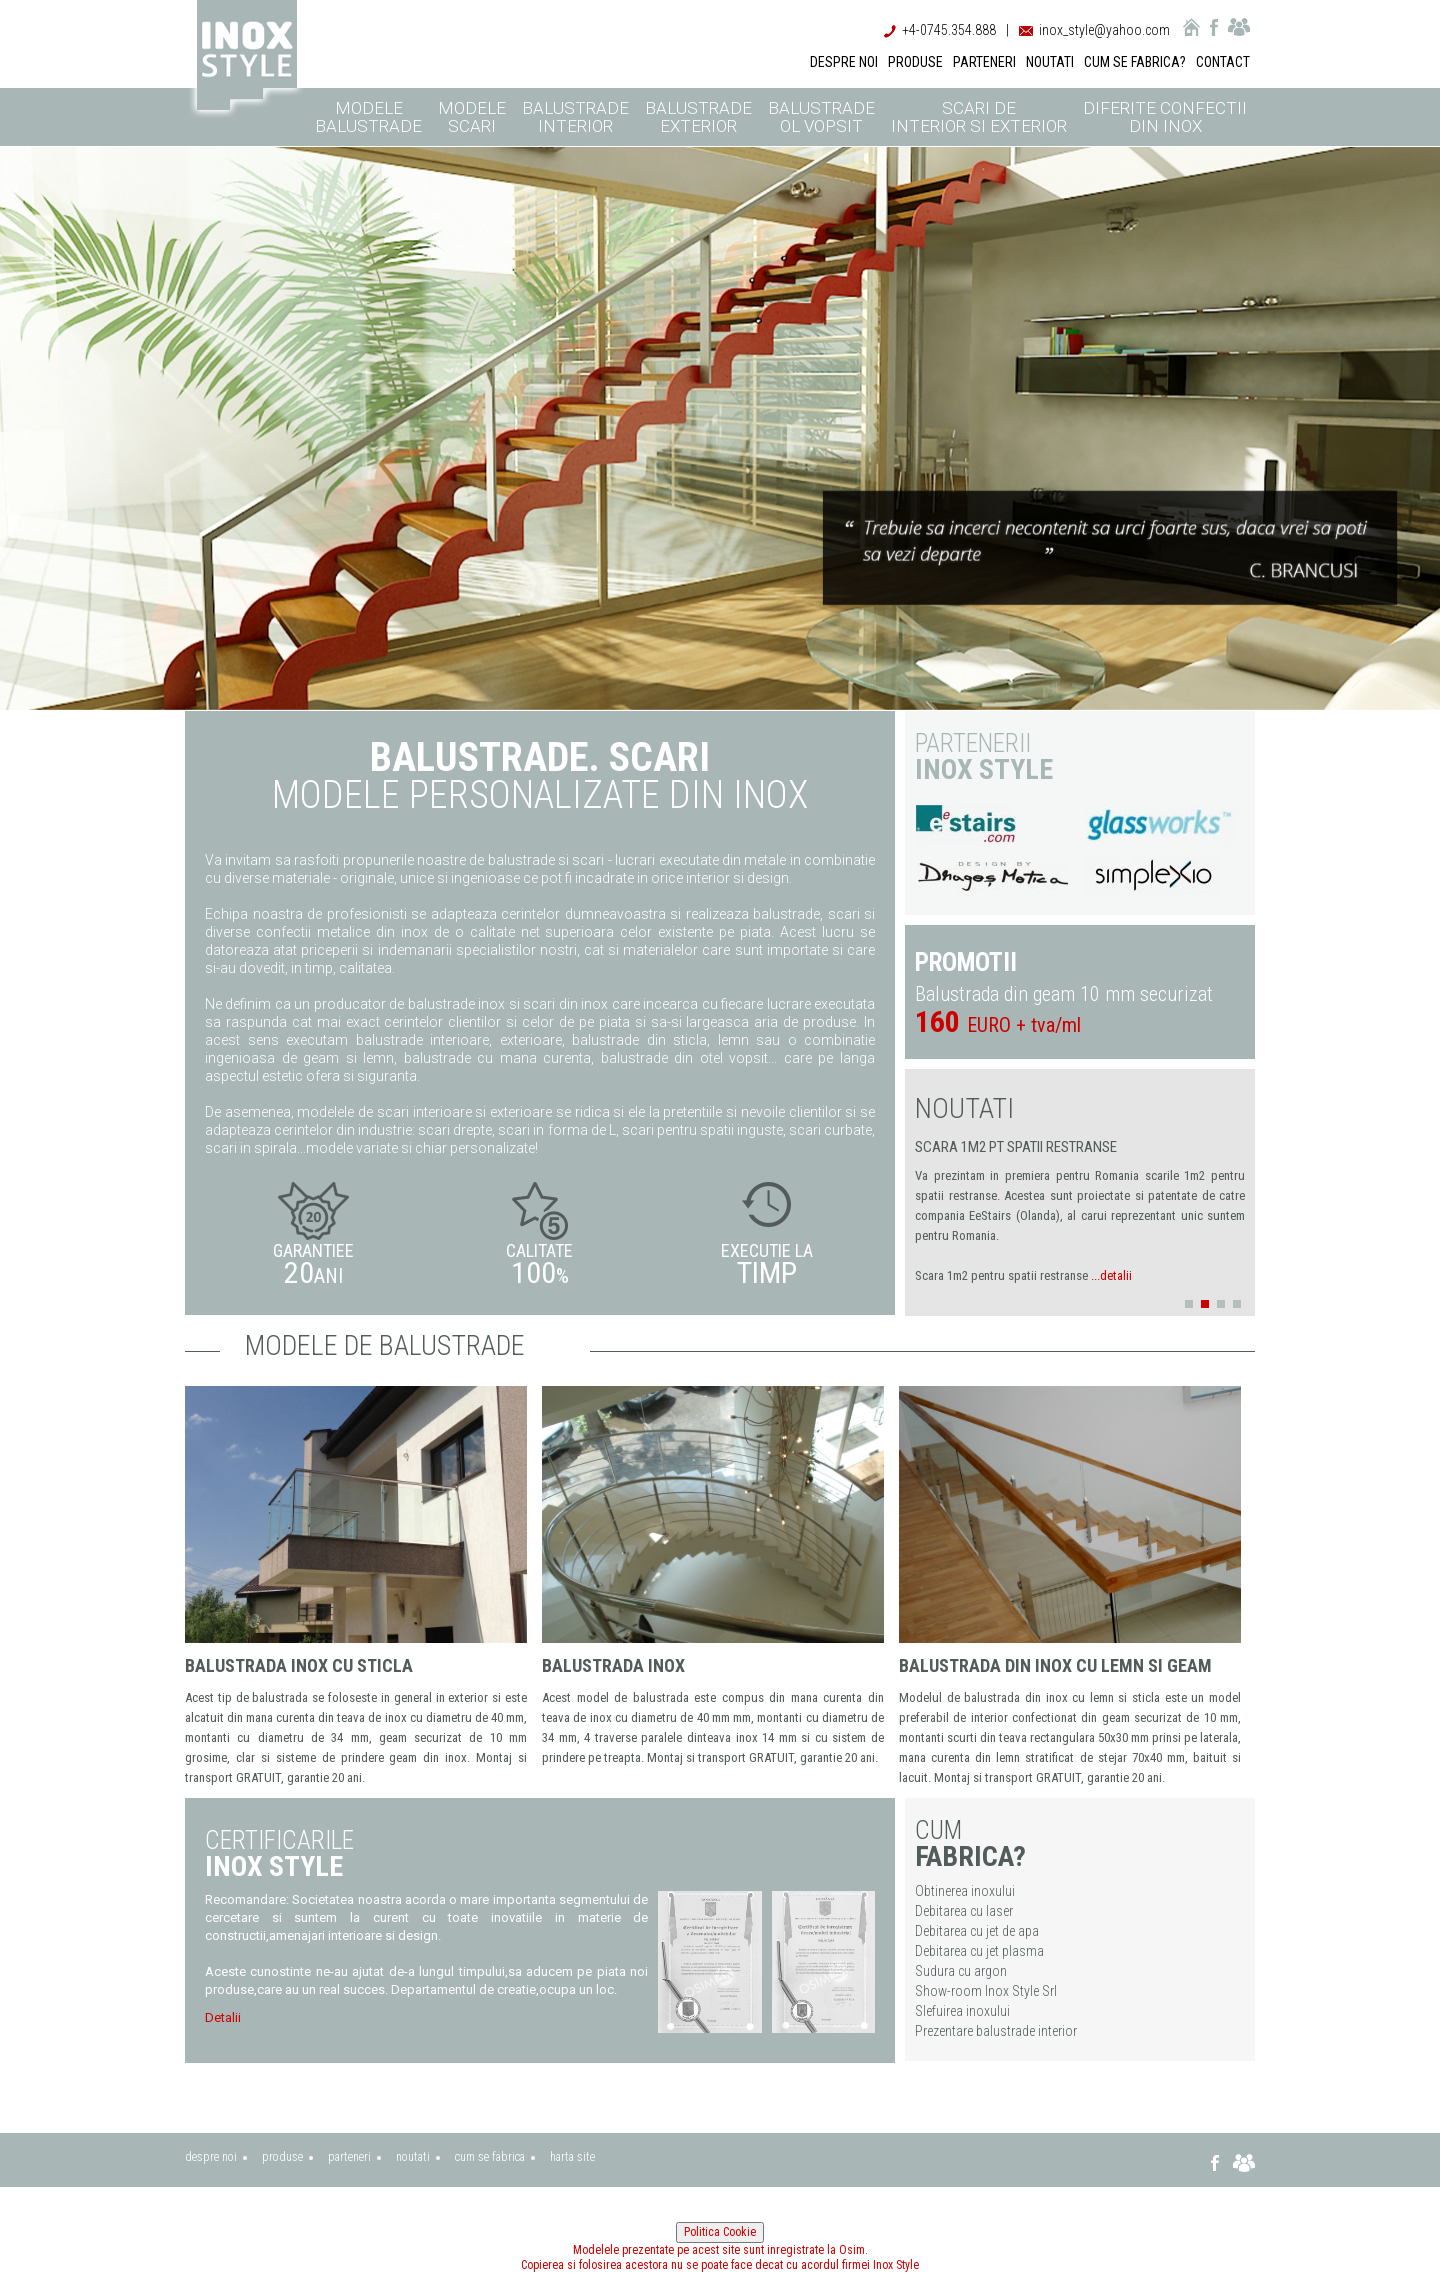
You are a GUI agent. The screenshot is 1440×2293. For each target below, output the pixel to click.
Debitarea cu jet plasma (979, 1951)
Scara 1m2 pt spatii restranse (1016, 1147)
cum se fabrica (490, 2157)
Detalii (223, 2017)
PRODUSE (915, 62)
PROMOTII (966, 962)
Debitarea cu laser (964, 1911)
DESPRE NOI (844, 62)
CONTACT (1223, 62)
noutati (413, 2157)
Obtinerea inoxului (965, 1891)
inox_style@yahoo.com (1104, 30)
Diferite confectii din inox (1165, 117)
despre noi (211, 2157)
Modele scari (472, 117)
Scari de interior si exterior (979, 117)
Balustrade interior (575, 117)
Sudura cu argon (961, 1971)
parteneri (349, 2157)
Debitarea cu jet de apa (977, 1931)
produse (282, 2157)
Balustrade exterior (698, 117)
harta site (572, 2157)
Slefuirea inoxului (962, 2011)
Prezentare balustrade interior (996, 2031)
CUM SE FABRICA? (1135, 62)
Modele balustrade (368, 117)
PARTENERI (984, 62)
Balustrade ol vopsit (821, 117)
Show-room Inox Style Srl (986, 1991)
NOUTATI (1050, 62)
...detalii (1111, 1275)
